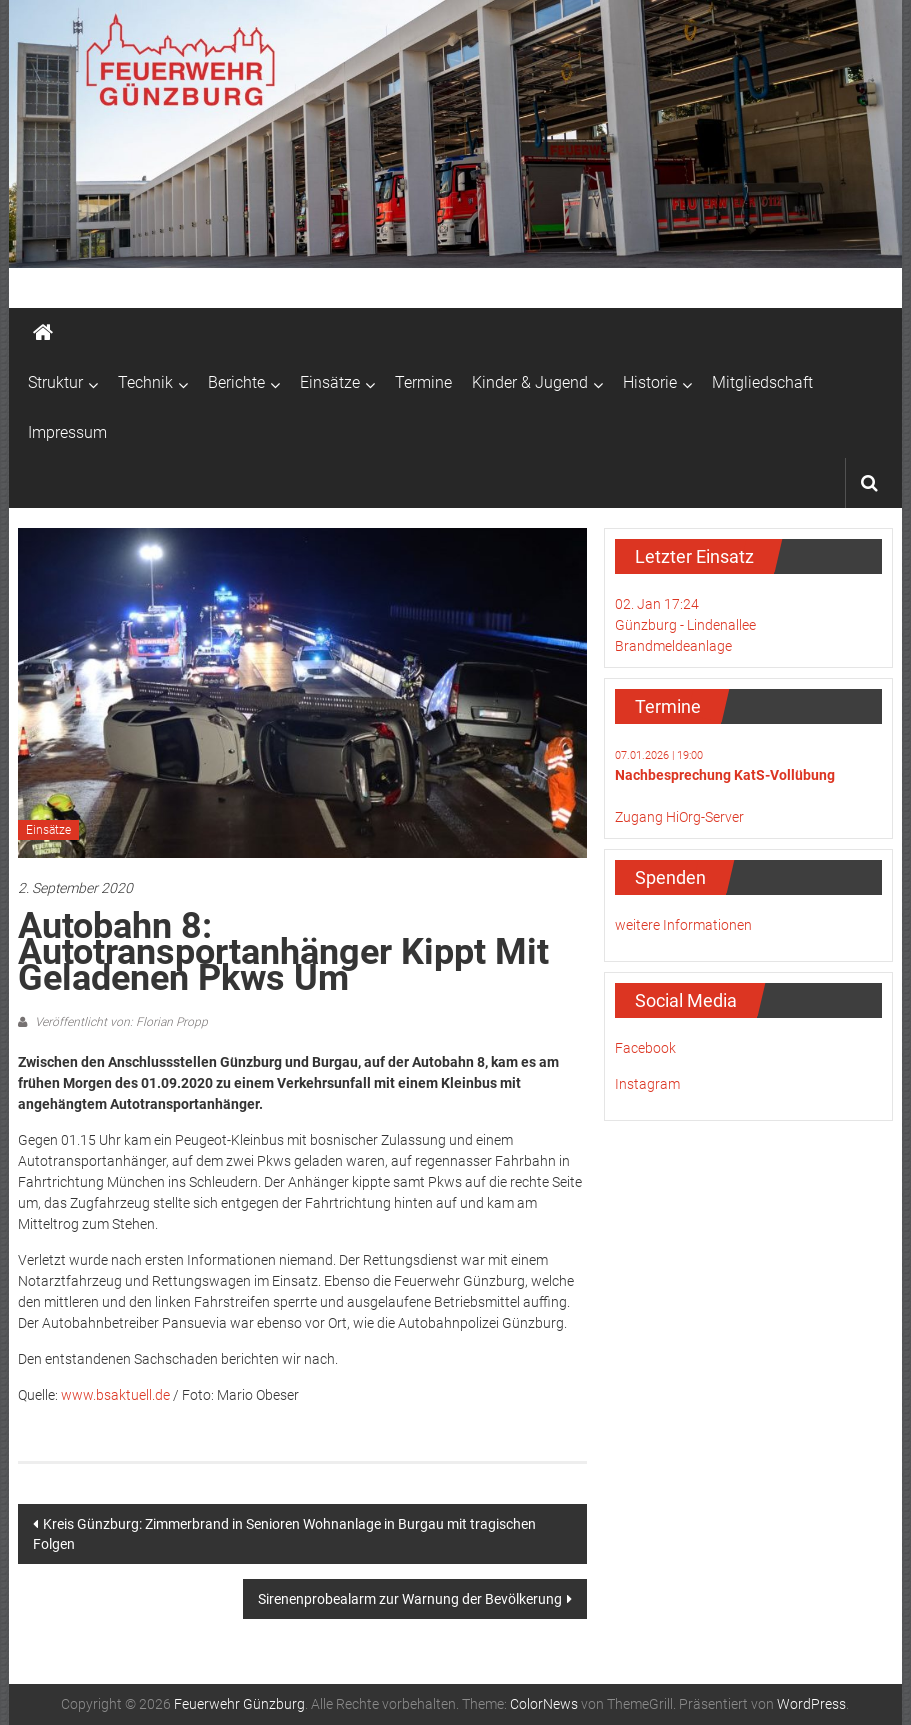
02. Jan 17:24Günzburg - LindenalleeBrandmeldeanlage (685, 625)
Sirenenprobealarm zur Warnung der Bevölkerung (410, 1599)
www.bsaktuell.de (115, 1395)
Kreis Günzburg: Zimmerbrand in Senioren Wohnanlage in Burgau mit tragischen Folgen (284, 1534)
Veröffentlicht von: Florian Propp (120, 1022)
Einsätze (330, 382)
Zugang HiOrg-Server (679, 817)
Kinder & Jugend (530, 382)
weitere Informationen (683, 925)
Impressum (67, 432)
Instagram (647, 1084)
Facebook (645, 1048)
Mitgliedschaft (762, 382)
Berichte (236, 382)
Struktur (55, 382)
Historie (650, 382)
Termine (423, 382)
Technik (145, 382)
